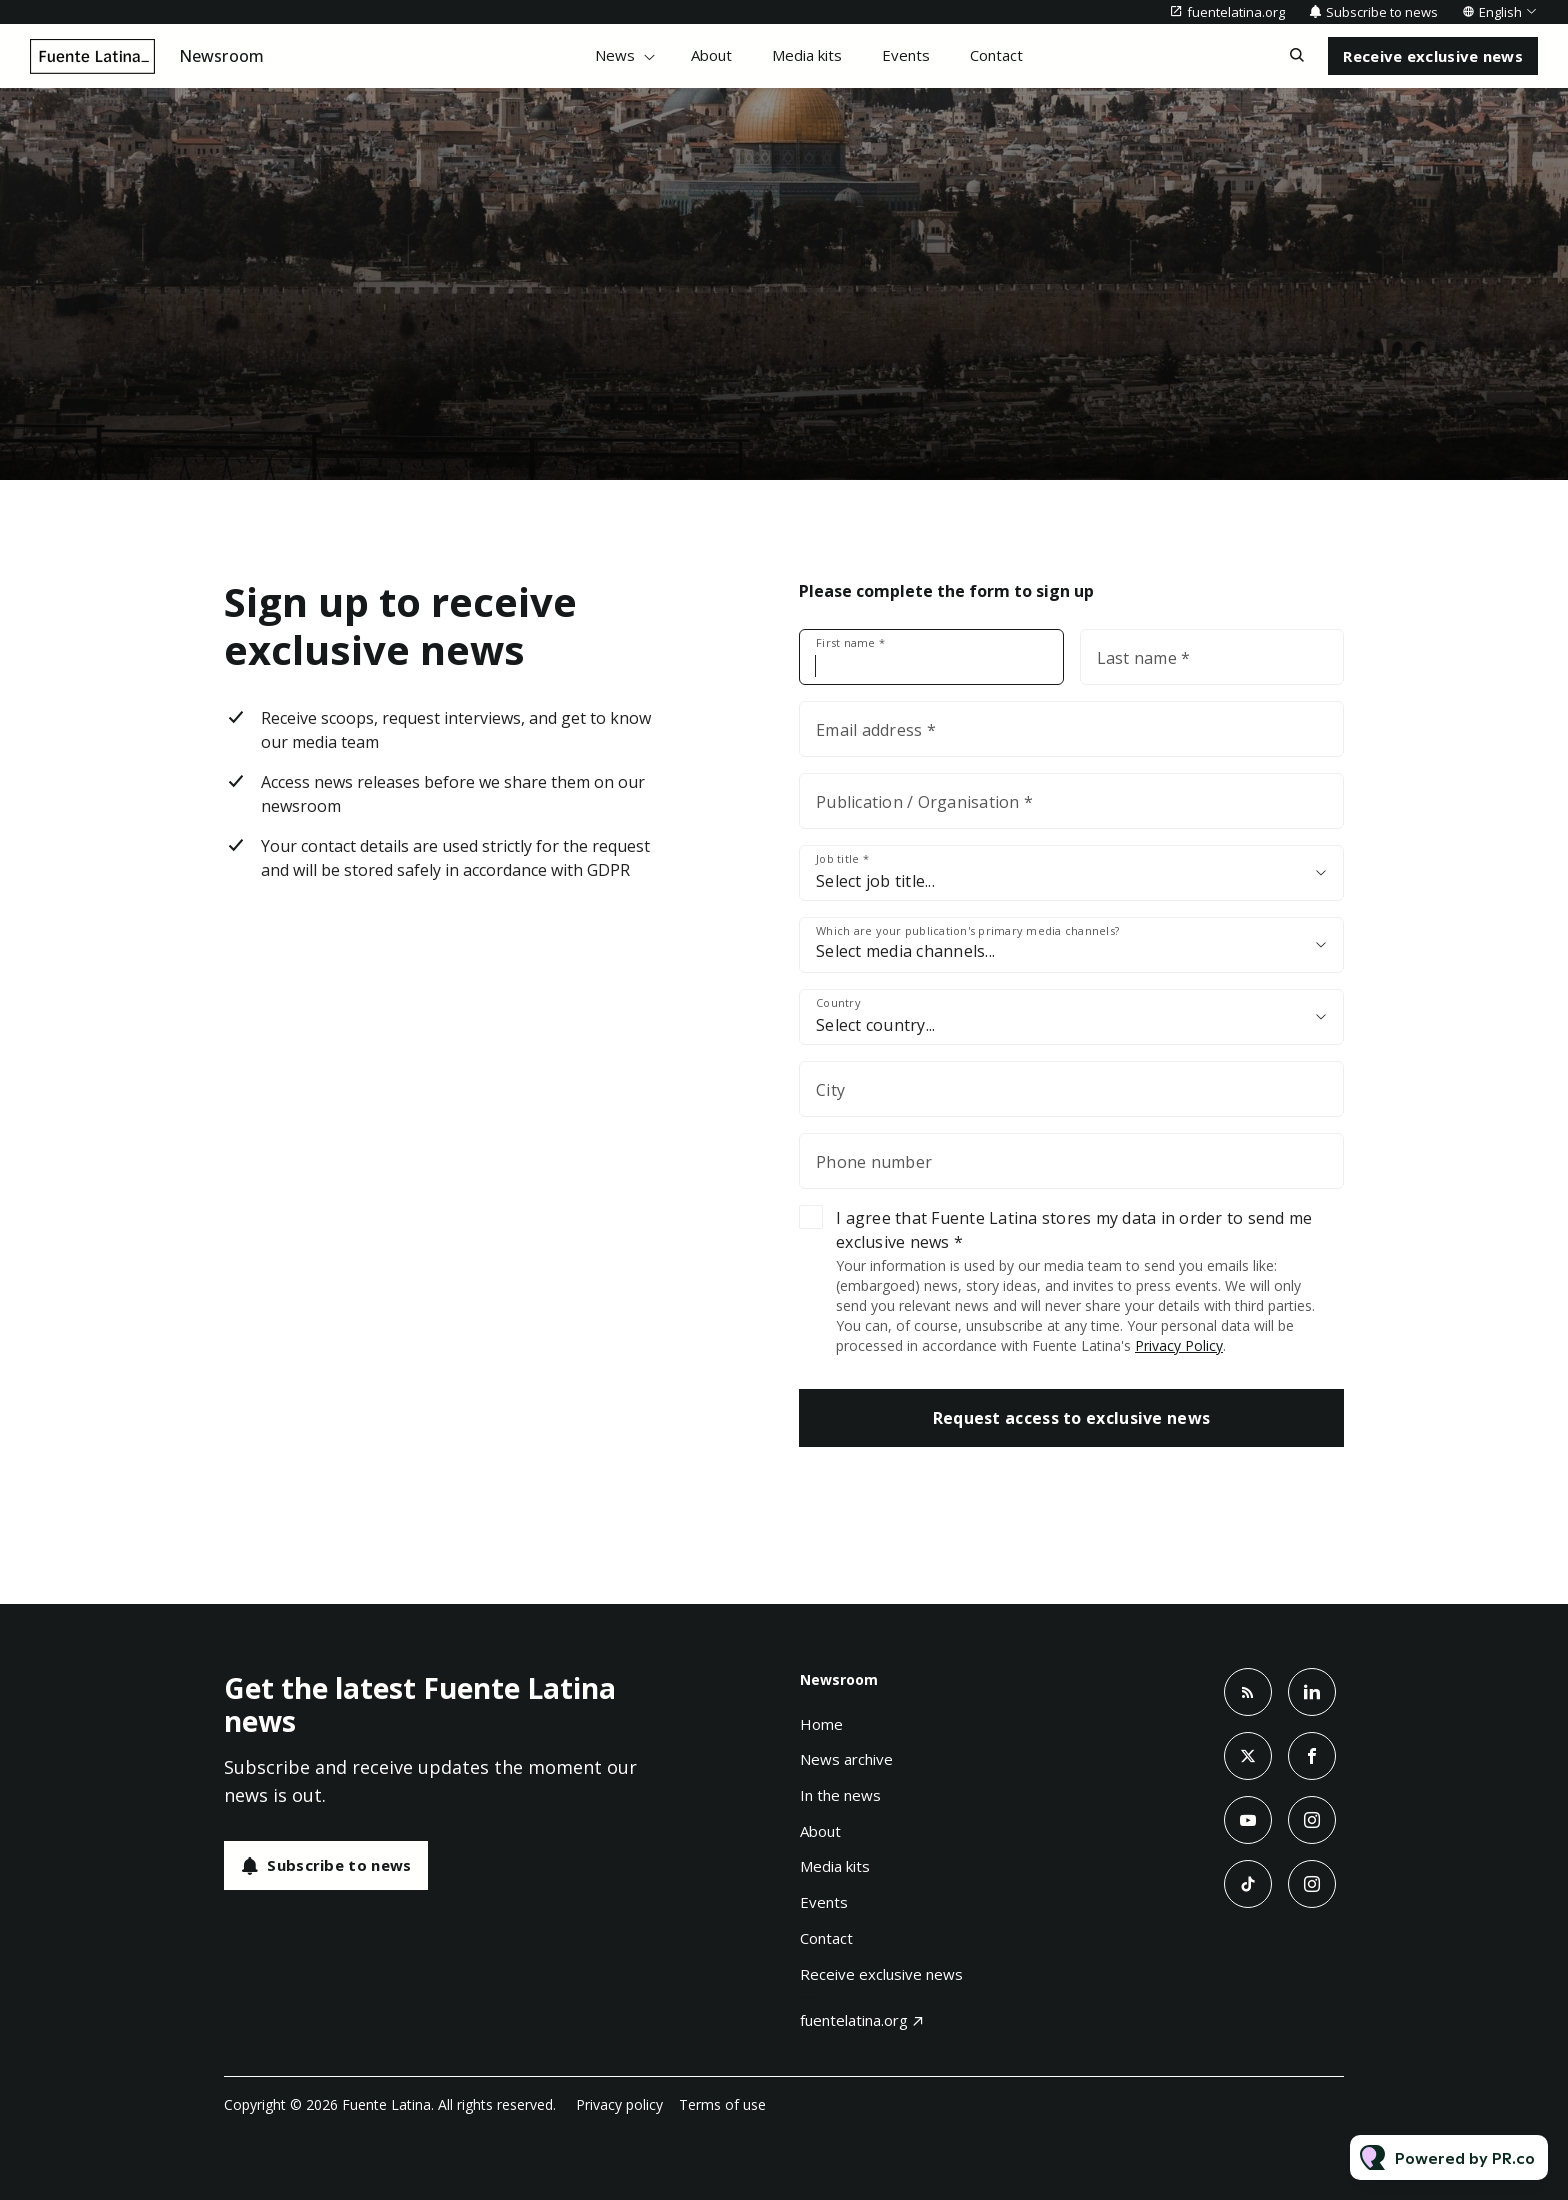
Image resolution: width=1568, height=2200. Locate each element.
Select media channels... (905, 951)
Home (821, 1724)
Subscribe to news (1382, 12)
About (711, 55)
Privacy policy (619, 2104)
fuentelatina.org (1236, 12)
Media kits (807, 55)
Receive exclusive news (881, 1974)
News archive (846, 1759)
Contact (996, 55)
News (615, 55)
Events (906, 55)
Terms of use (722, 2104)
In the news (840, 1795)
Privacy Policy (1179, 1345)
